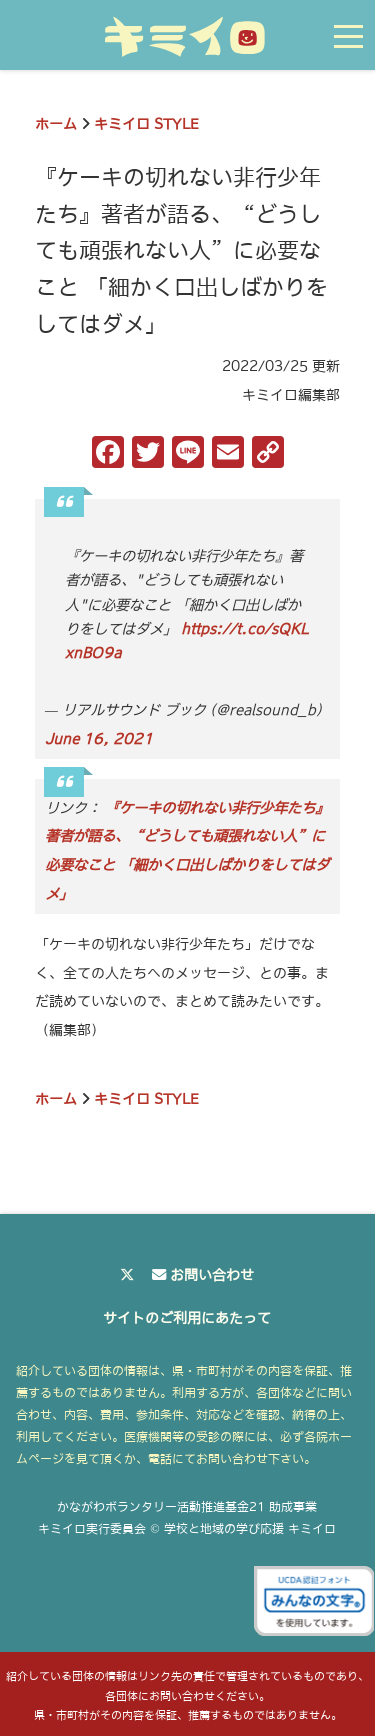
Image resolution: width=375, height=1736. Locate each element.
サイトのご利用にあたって (187, 1318)
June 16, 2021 (99, 739)
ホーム (56, 124)
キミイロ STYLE (146, 124)
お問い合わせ (212, 1275)
